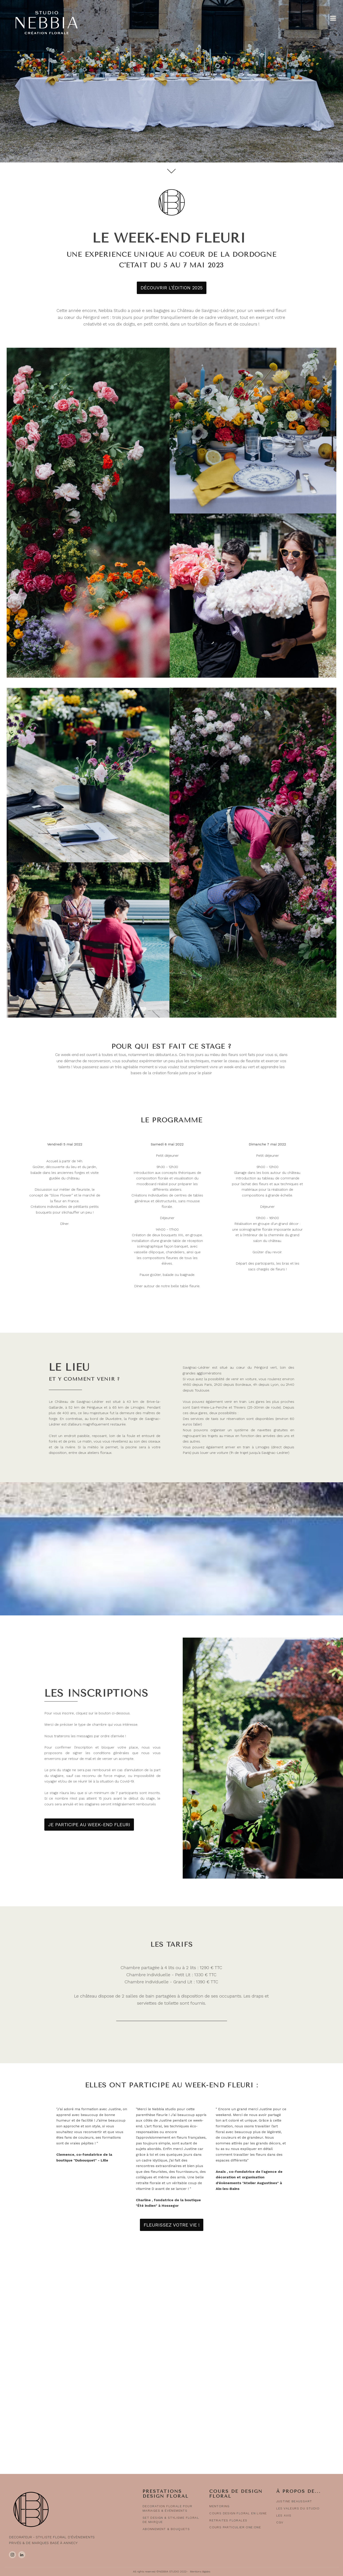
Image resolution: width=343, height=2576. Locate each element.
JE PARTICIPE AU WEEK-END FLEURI (89, 1824)
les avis (284, 2515)
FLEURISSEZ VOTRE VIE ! (172, 2225)
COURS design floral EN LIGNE (238, 2513)
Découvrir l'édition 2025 (172, 287)
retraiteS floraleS (228, 2520)
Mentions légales (200, 2571)
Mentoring (219, 2506)
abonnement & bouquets (166, 2529)
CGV (280, 2522)
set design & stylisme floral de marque (171, 2520)
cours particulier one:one (235, 2527)
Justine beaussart (294, 2501)
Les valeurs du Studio (297, 2508)
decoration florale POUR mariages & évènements (167, 2508)
